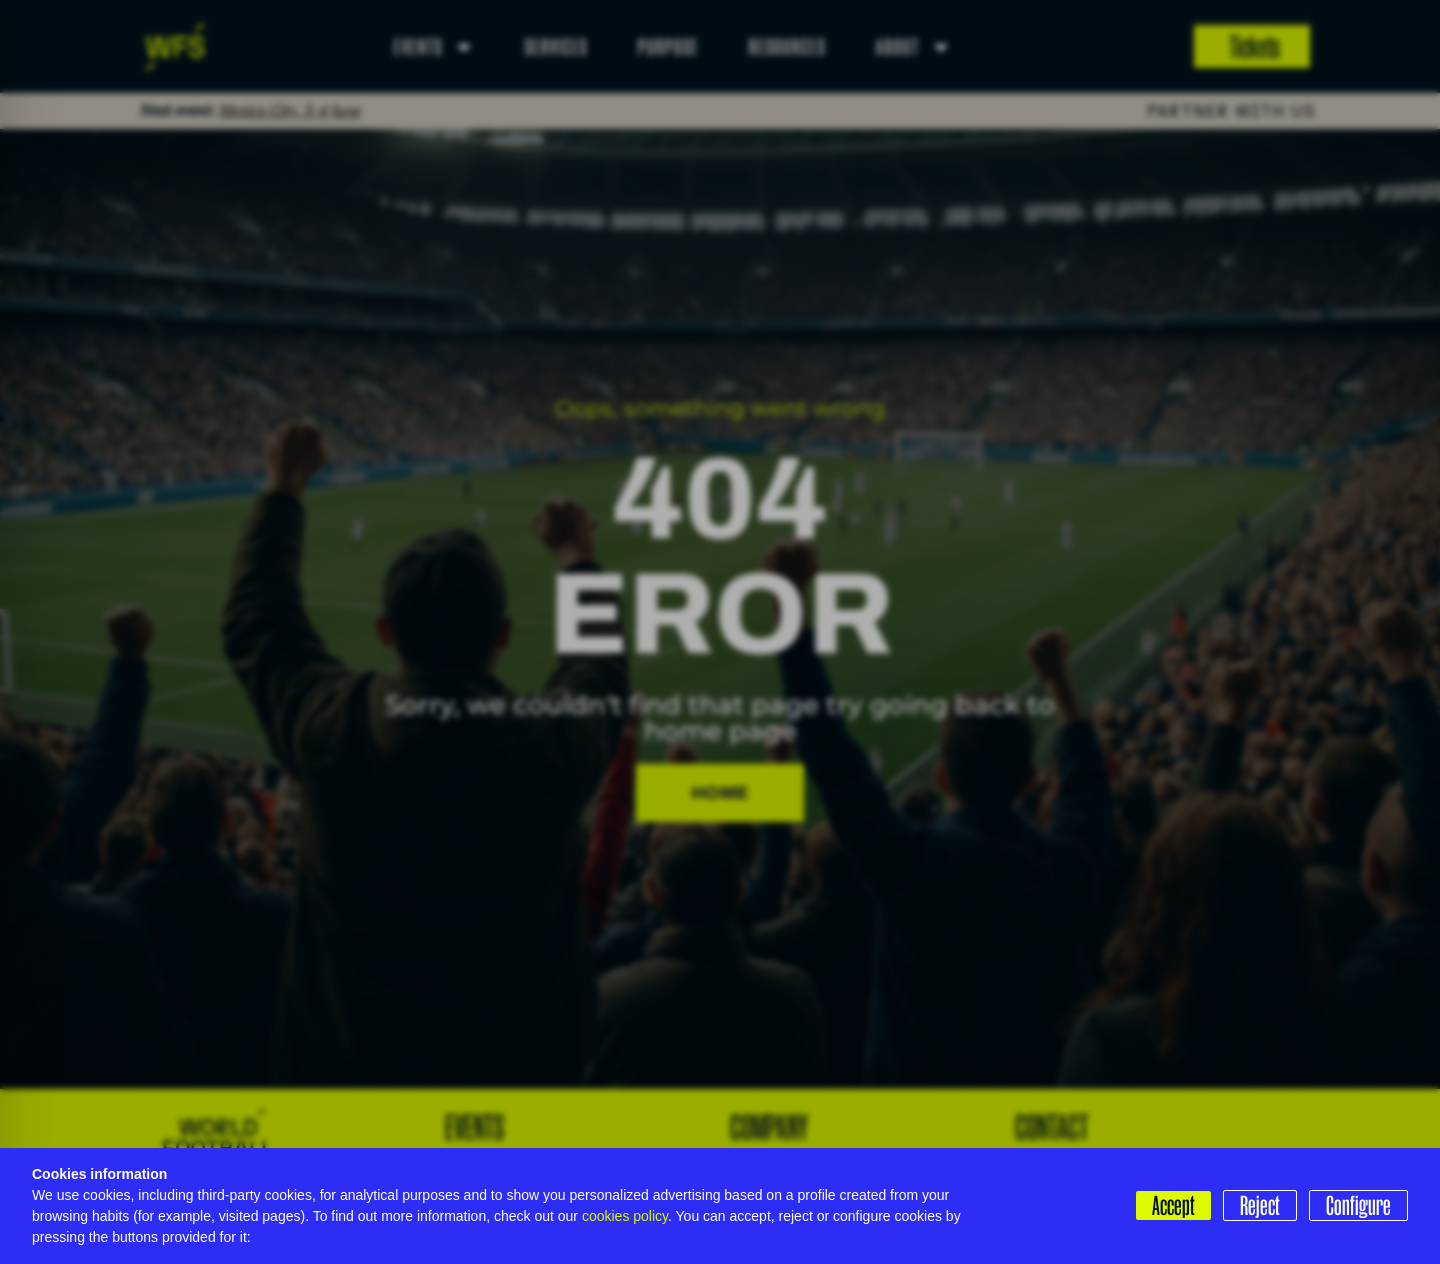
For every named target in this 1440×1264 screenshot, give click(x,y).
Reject (1260, 1205)
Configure (1358, 1205)
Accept (1173, 1205)
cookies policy (625, 1216)
